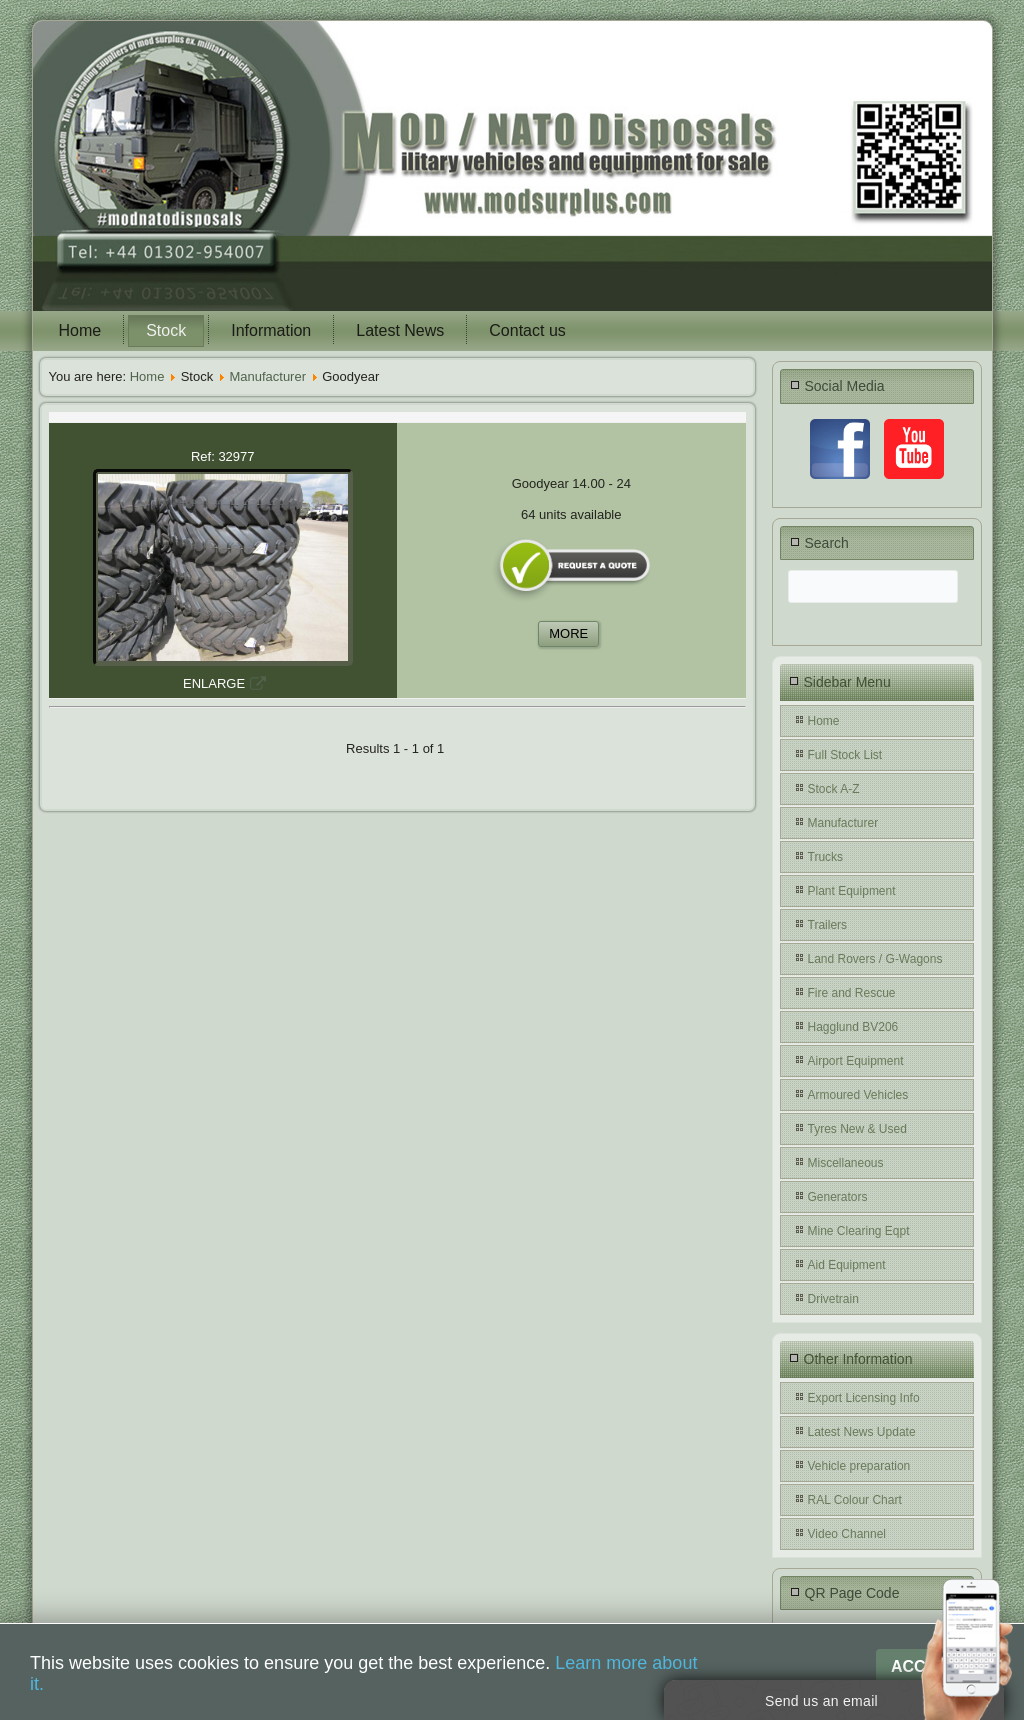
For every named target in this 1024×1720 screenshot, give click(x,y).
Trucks (826, 857)
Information (271, 330)
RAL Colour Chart (855, 1500)
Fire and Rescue (852, 993)
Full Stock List (845, 755)
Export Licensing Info (864, 1398)
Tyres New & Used (857, 1129)
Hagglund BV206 (853, 1027)
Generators (838, 1197)
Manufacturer (267, 376)
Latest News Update (862, 1432)
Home (80, 330)
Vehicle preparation (859, 1466)
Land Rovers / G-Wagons (875, 959)
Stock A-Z (834, 789)
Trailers (828, 925)
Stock (166, 330)
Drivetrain (833, 1299)
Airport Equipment (856, 1061)
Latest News (400, 330)
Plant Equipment (852, 891)
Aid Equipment (847, 1265)
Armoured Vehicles (858, 1095)
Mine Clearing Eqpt (859, 1231)
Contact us (527, 330)
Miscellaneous (846, 1163)
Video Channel (847, 1534)
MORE (568, 633)
